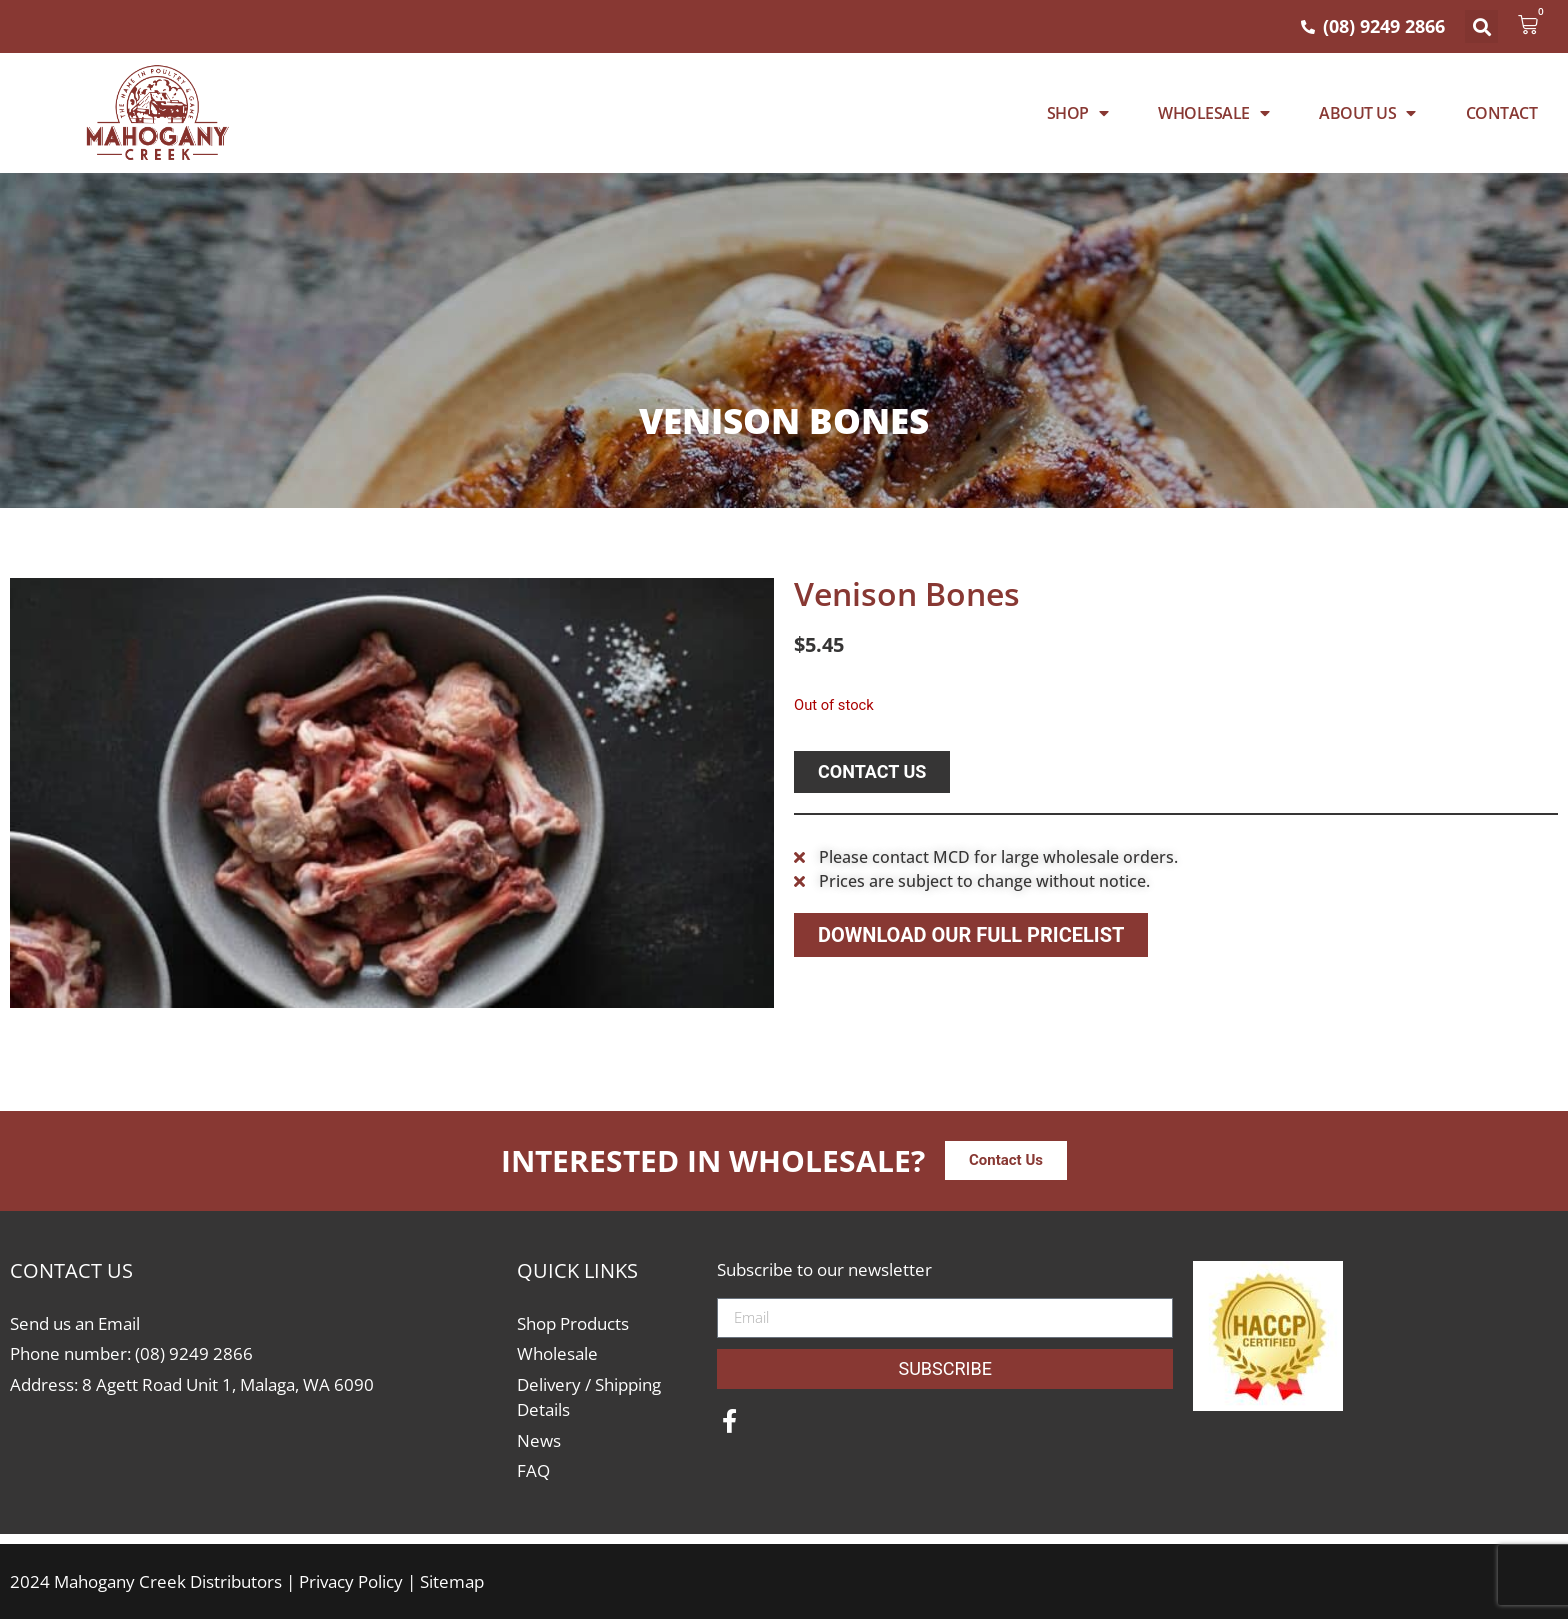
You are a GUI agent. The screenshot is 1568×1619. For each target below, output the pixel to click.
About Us (1367, 113)
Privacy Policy (351, 1581)
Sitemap (452, 1581)
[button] (1481, 26)
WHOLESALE (1213, 113)
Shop (1078, 113)
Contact (1502, 113)
